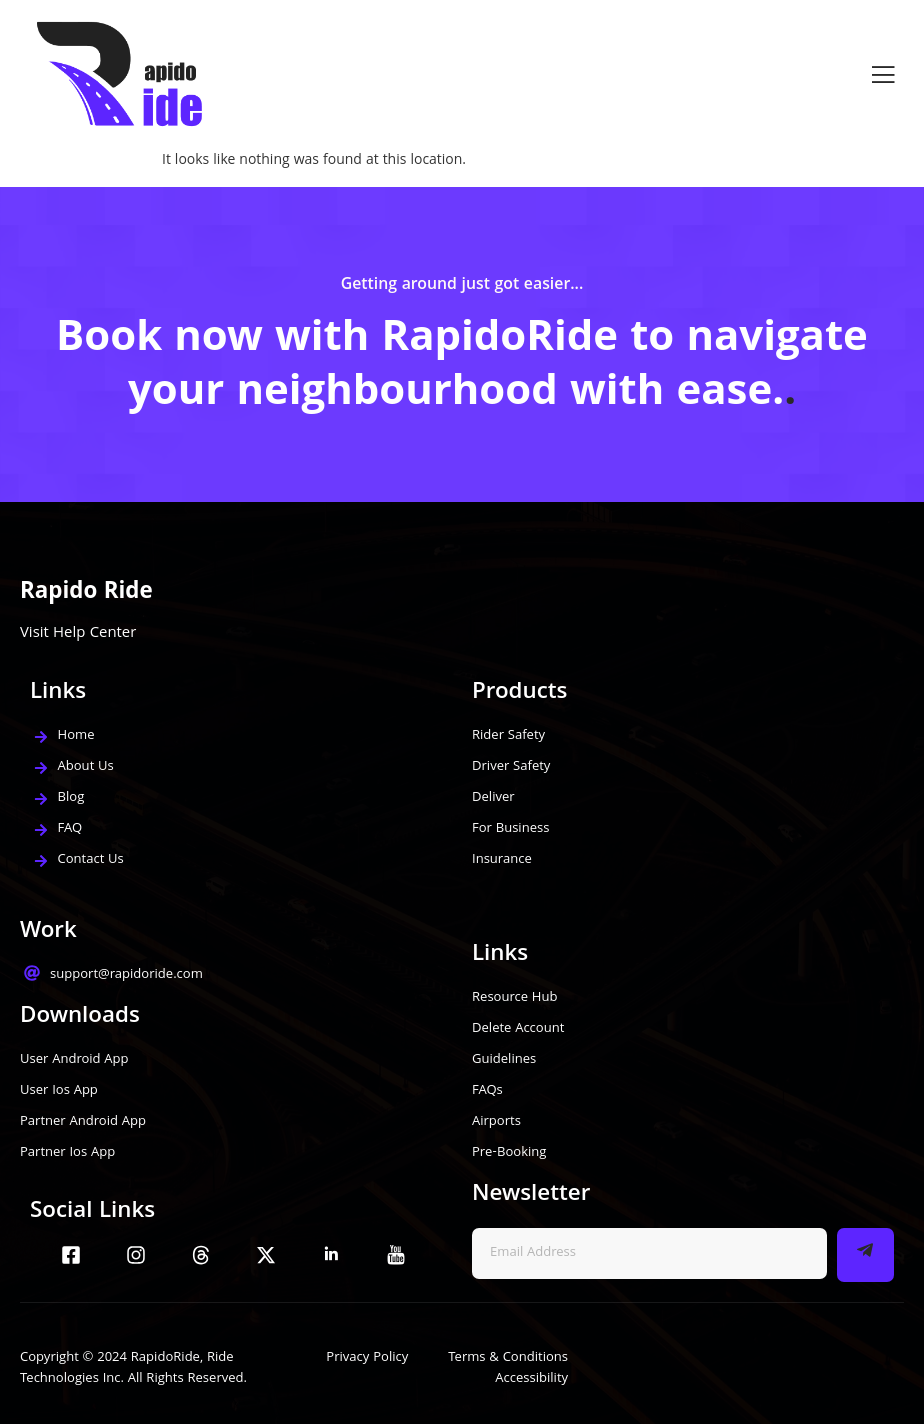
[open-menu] (883, 75)
